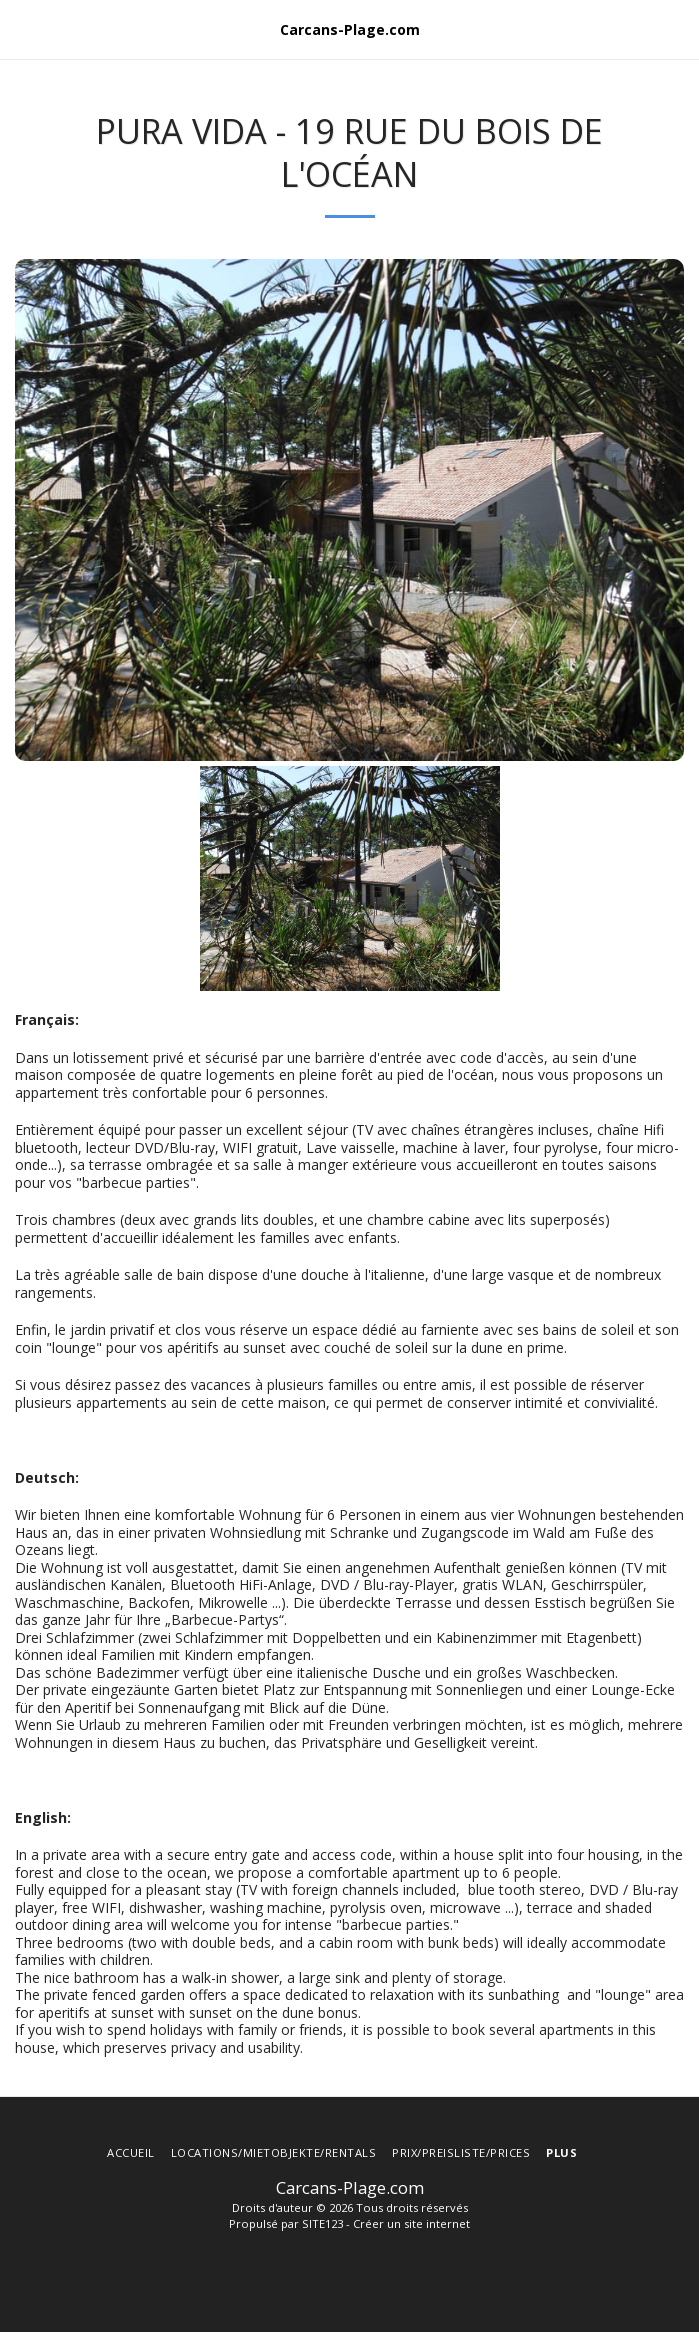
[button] (22, 28)
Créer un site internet (411, 2223)
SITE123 (322, 2223)
